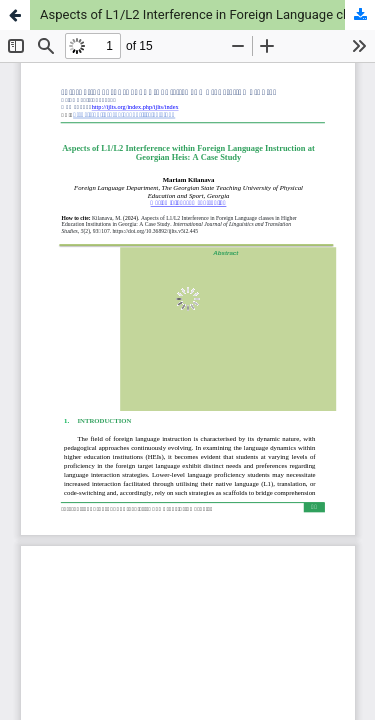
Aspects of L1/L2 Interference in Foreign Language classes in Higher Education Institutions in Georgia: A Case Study (207, 14)
